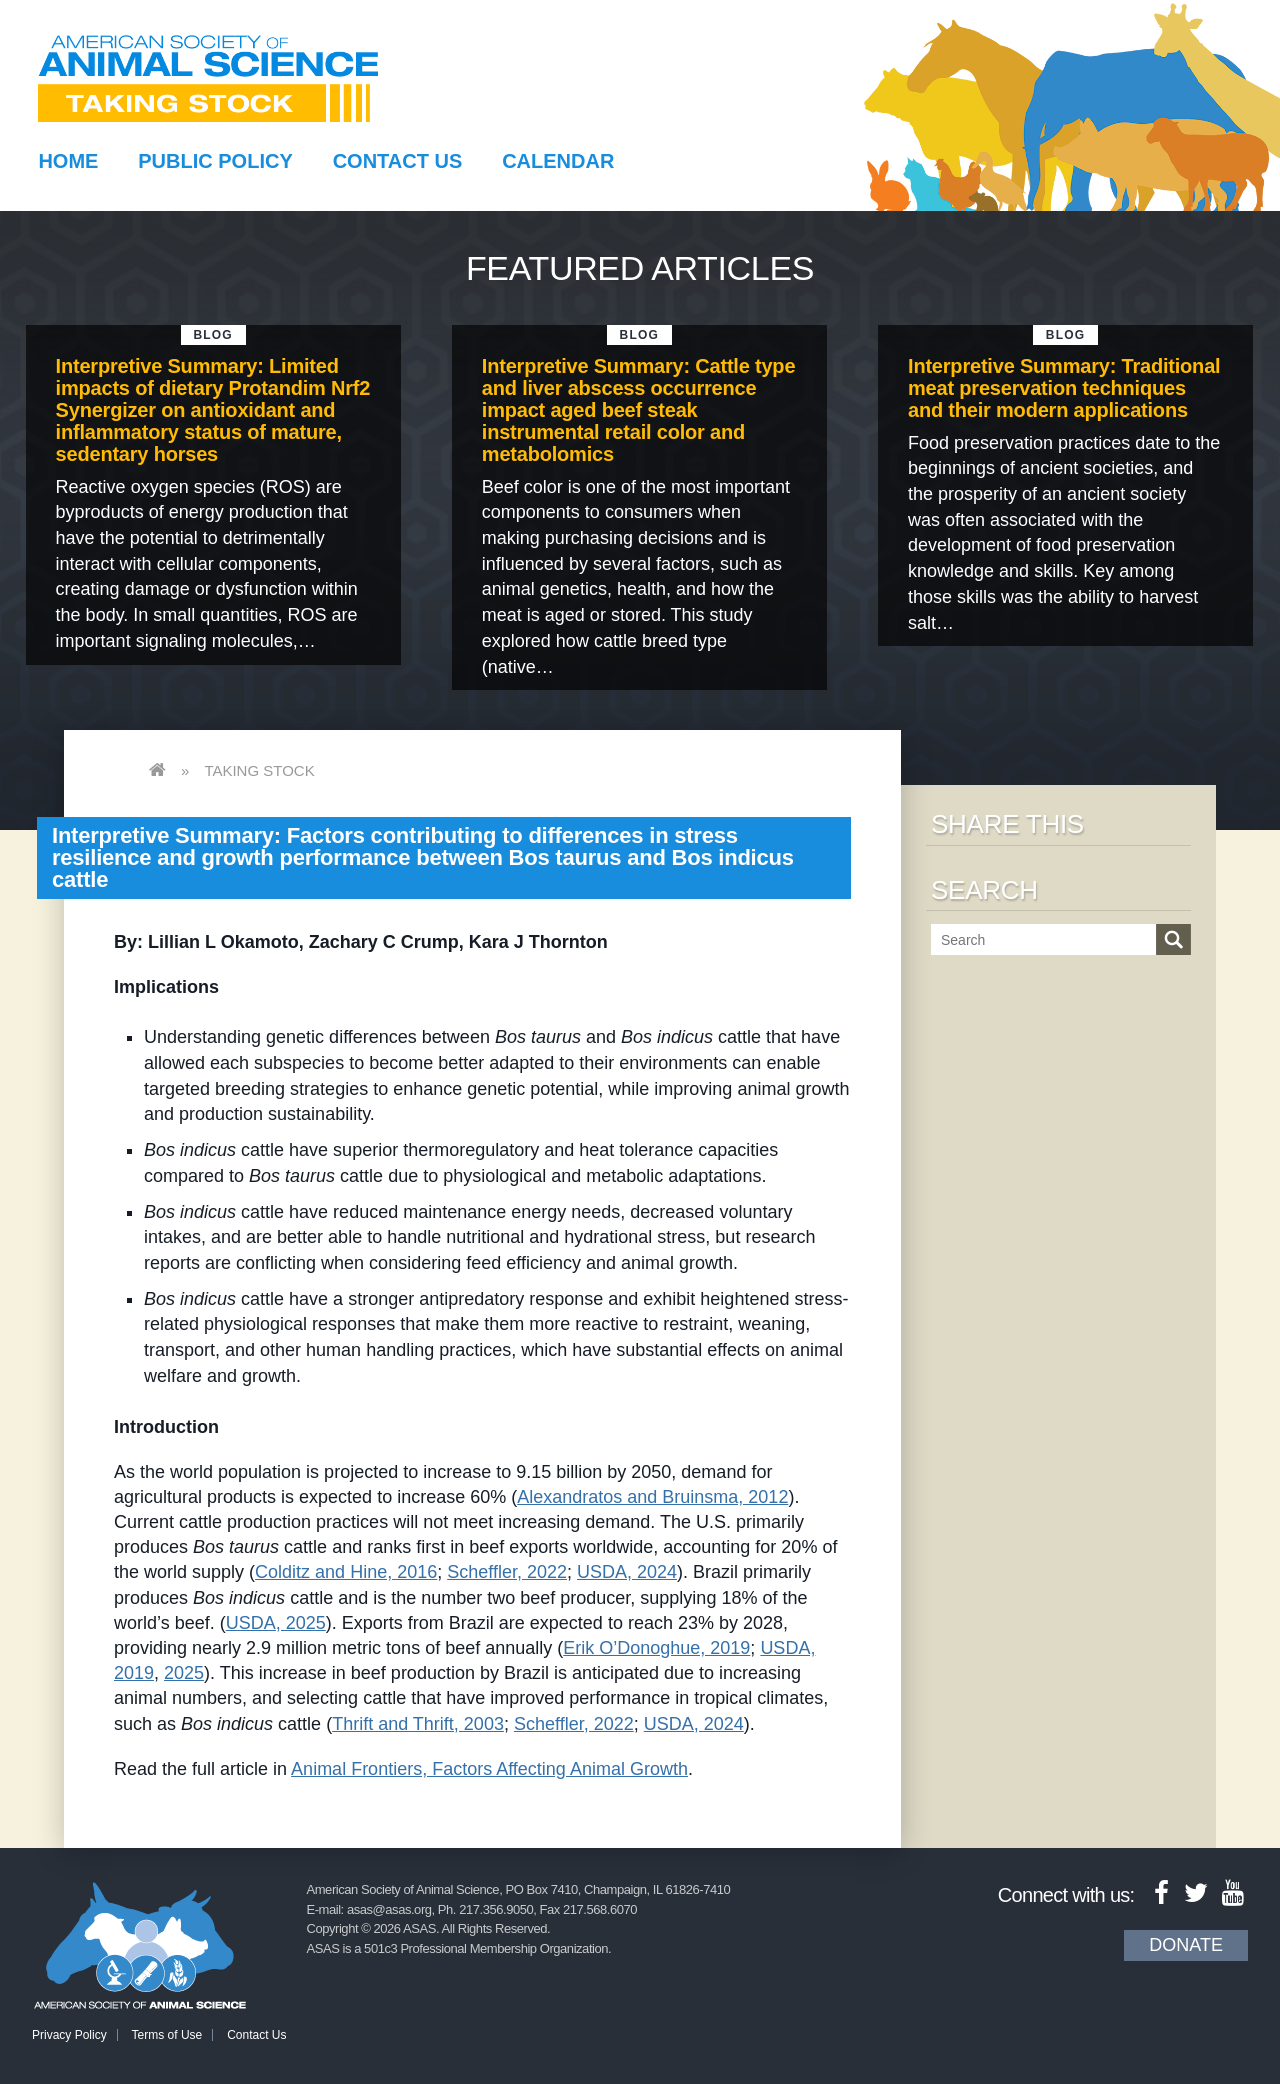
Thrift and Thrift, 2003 (418, 1724)
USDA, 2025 (276, 1623)
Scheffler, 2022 (507, 1572)
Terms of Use (167, 2035)
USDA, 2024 (627, 1572)
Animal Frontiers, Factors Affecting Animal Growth (489, 1769)
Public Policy (215, 161)
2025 (184, 1673)
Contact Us (398, 161)
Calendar (558, 161)
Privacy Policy (69, 2035)
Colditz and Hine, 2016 (346, 1572)
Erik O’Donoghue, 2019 (656, 1648)
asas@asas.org (389, 1909)
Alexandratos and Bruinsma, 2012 (652, 1497)
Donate (1186, 1945)
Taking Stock (259, 770)
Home (68, 161)
